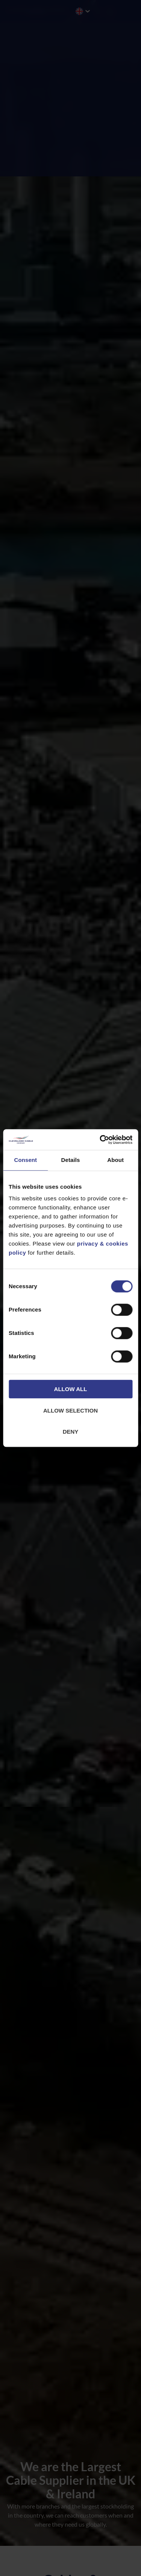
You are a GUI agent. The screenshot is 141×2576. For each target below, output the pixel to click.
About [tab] (115, 1160)
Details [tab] (70, 1160)
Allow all (70, 1389)
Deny (71, 1431)
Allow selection (70, 1410)
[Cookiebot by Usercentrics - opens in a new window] (100, 1140)
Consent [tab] (25, 1160)
